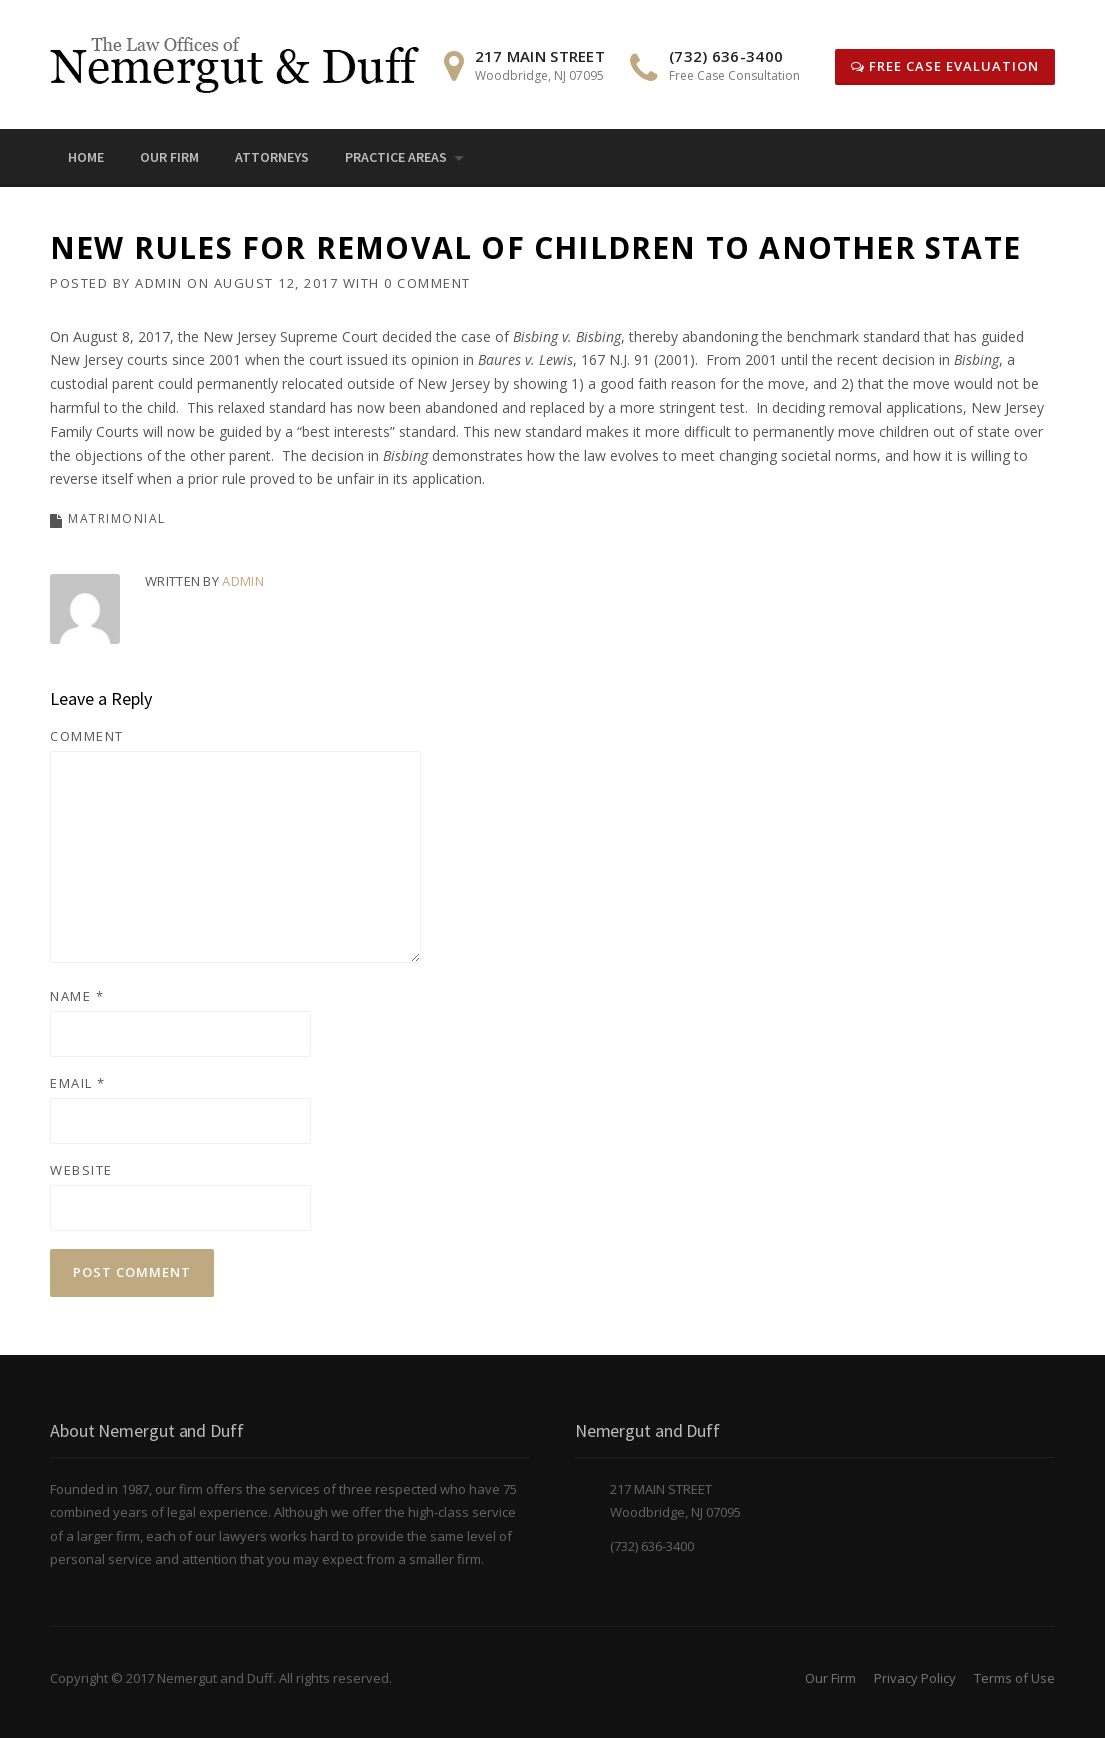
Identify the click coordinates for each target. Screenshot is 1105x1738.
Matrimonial (117, 518)
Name (77, 996)
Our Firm (169, 157)
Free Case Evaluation (945, 66)
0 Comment (427, 283)
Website (81, 1170)
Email (78, 1083)
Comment (87, 736)
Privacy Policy (915, 1678)
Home (86, 157)
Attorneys (272, 157)
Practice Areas (396, 157)
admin (159, 283)
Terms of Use (1014, 1678)
